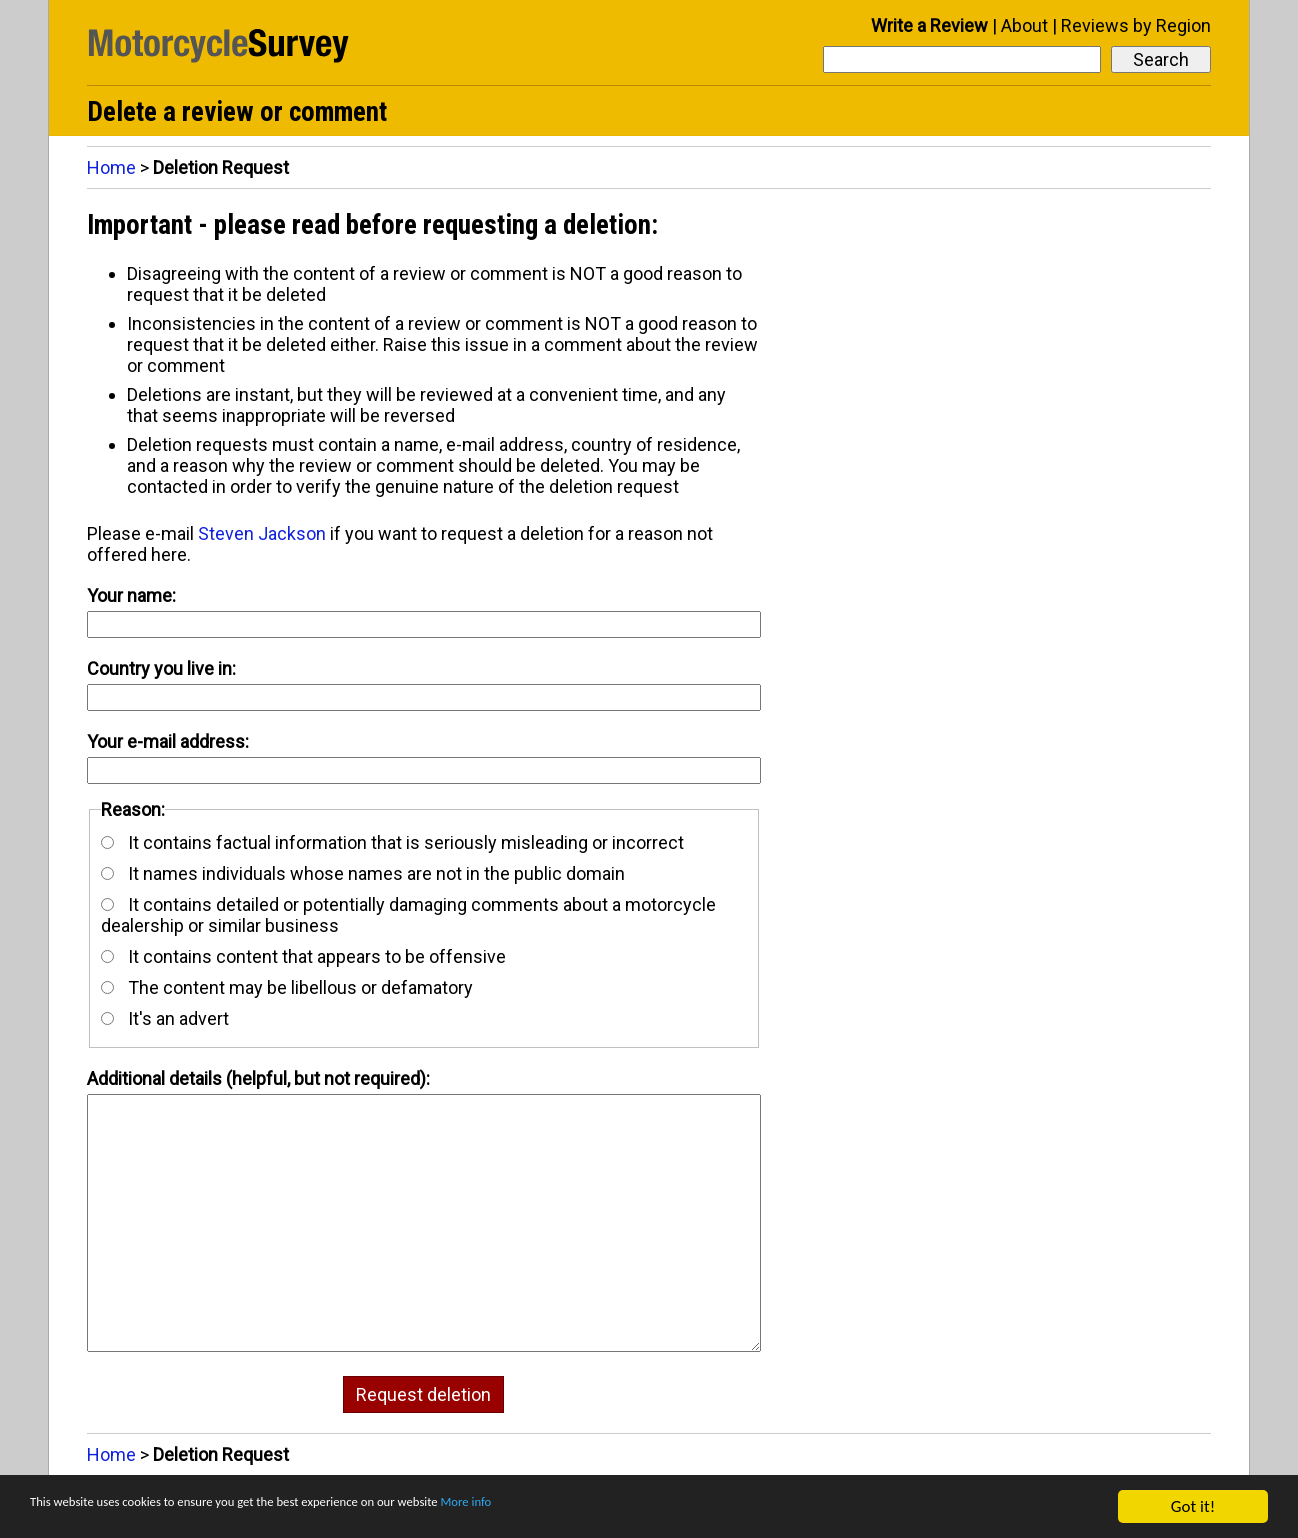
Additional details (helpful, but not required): (258, 1078)
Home (111, 167)
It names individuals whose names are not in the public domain (363, 873)
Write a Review (929, 25)
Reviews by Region (1136, 25)
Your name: (131, 595)
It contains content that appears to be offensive (303, 956)
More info (615, 1507)
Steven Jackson (262, 533)
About (1024, 25)
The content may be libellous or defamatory (287, 987)
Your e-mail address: (168, 741)
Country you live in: (161, 668)
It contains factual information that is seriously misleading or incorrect (392, 842)
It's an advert (165, 1018)
